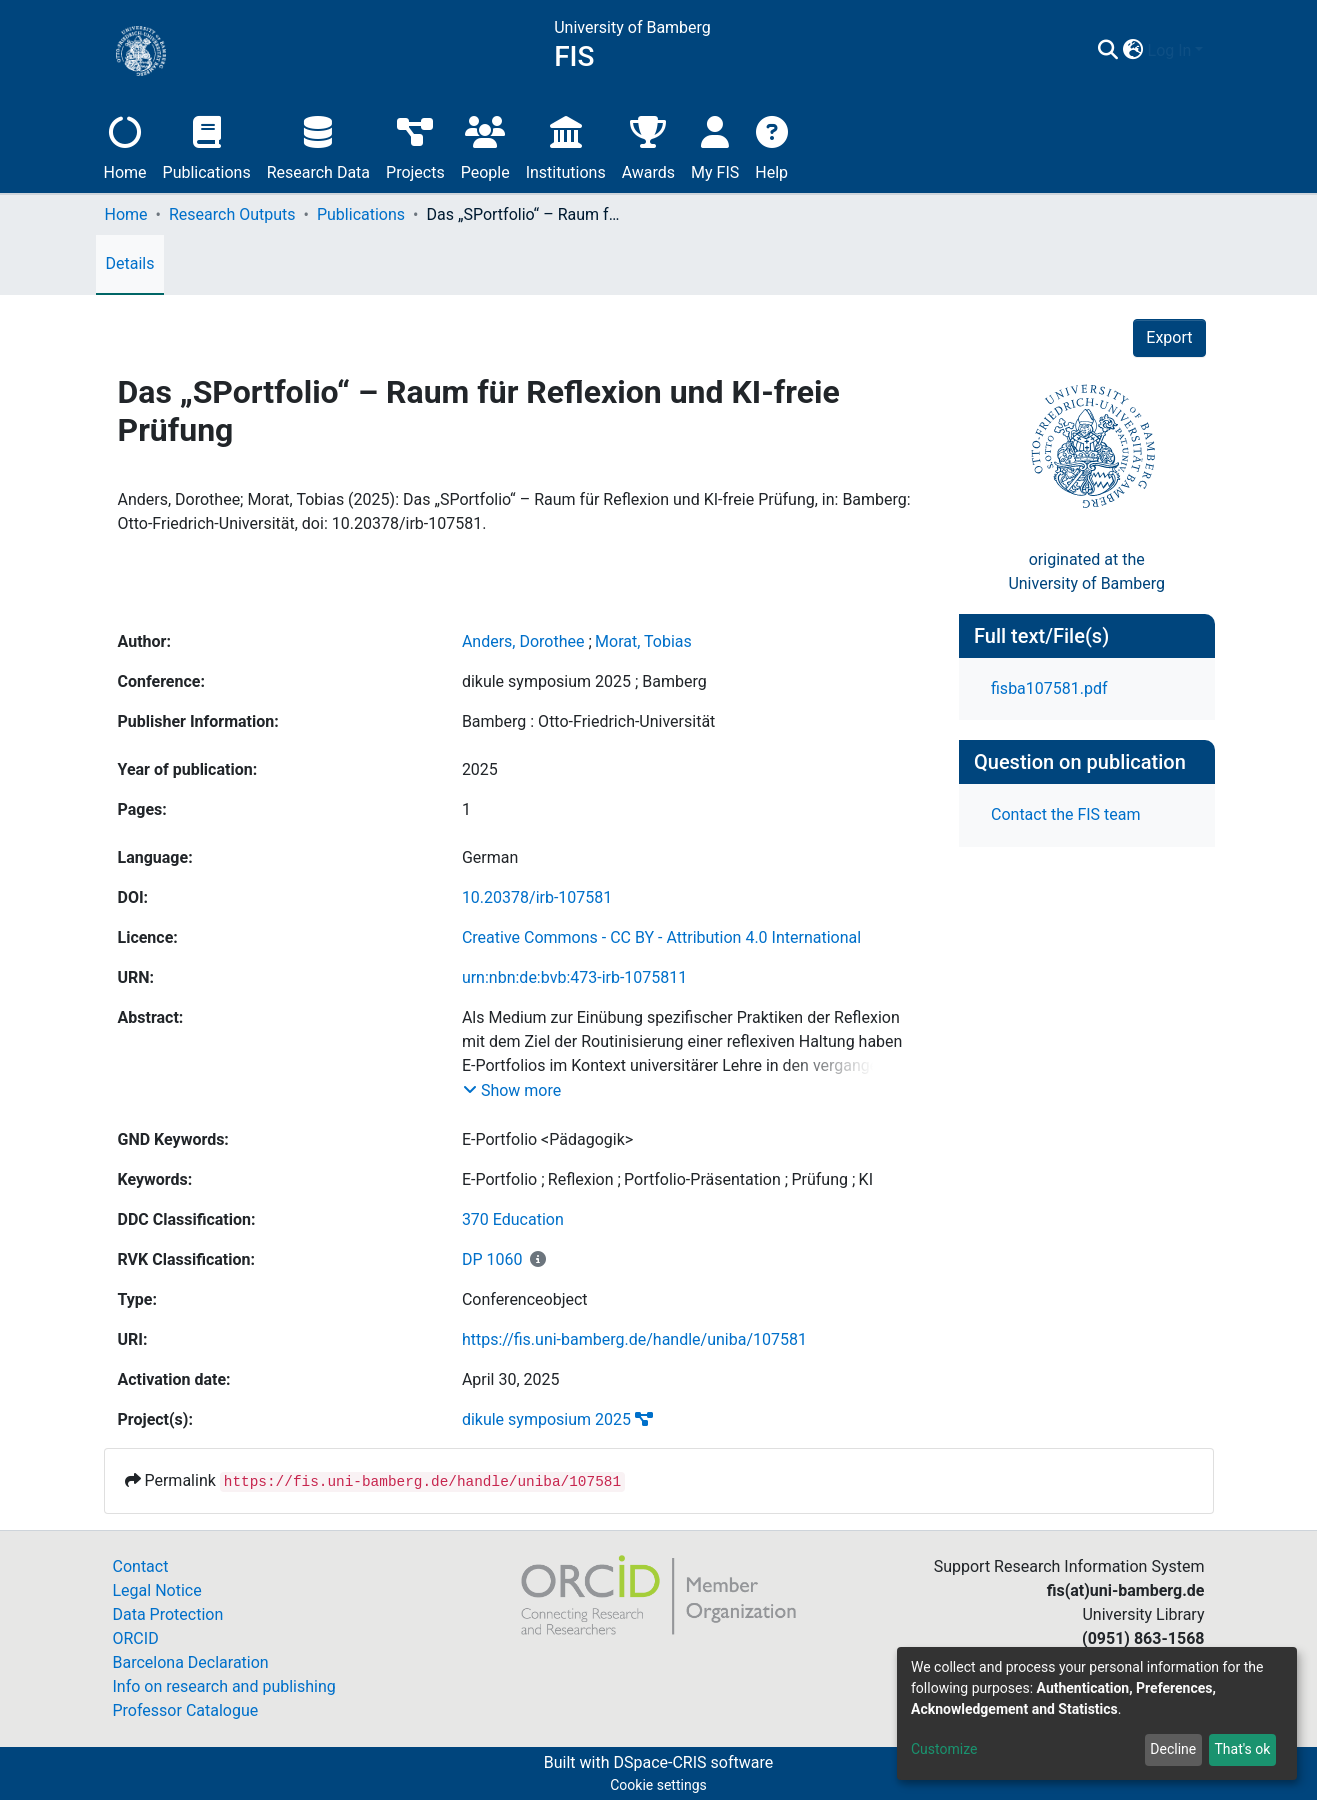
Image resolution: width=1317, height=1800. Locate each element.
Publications (207, 145)
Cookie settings (658, 1785)
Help (771, 145)
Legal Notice (157, 1590)
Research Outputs (232, 214)
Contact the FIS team (1066, 814)
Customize (944, 1749)
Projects (415, 145)
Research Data (318, 145)
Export (1169, 337)
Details (130, 263)
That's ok (1242, 1749)
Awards (648, 145)
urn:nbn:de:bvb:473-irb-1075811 (574, 977)
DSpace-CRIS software (693, 1762)
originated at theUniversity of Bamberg (1086, 571)
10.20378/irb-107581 (537, 897)
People (485, 145)
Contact (141, 1566)
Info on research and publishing (224, 1686)
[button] (1133, 51)
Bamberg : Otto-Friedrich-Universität (588, 721)
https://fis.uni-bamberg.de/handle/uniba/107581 (634, 1339)
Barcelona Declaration (191, 1662)
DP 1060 (492, 1259)
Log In (1170, 50)
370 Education (513, 1219)
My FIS (715, 145)
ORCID (136, 1638)
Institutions (566, 145)
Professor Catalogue (186, 1710)
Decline (1173, 1749)
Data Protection (168, 1614)
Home (125, 145)
